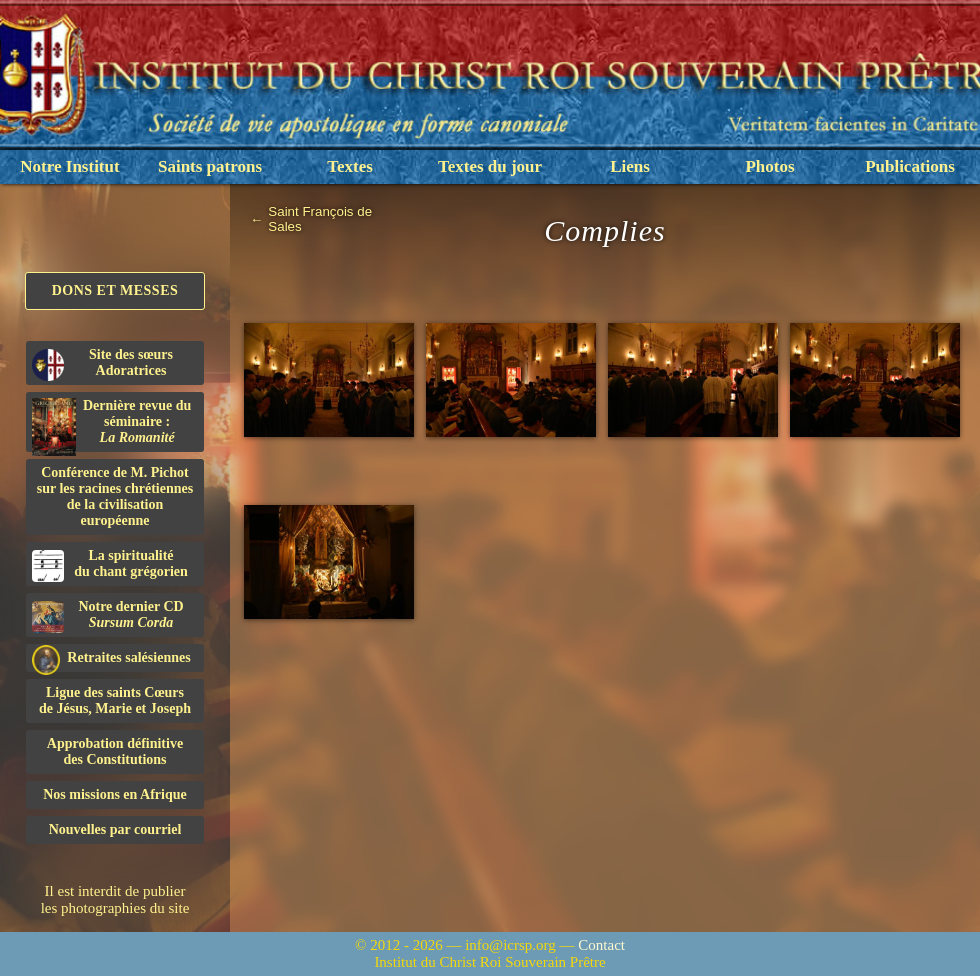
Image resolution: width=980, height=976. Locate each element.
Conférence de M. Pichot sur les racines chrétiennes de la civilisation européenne (115, 496)
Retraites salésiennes (111, 658)
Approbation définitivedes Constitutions (115, 751)
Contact (601, 945)
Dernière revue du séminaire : (111, 425)
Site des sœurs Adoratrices (102, 364)
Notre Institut (69, 166)
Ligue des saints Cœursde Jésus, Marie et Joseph (115, 700)
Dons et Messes (115, 290)
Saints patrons (210, 166)
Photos (769, 166)
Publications (910, 166)
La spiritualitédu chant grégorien (110, 565)
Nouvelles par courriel (115, 829)
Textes (350, 166)
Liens (630, 166)
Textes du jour (490, 166)
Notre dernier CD (108, 616)
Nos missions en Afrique (115, 794)
